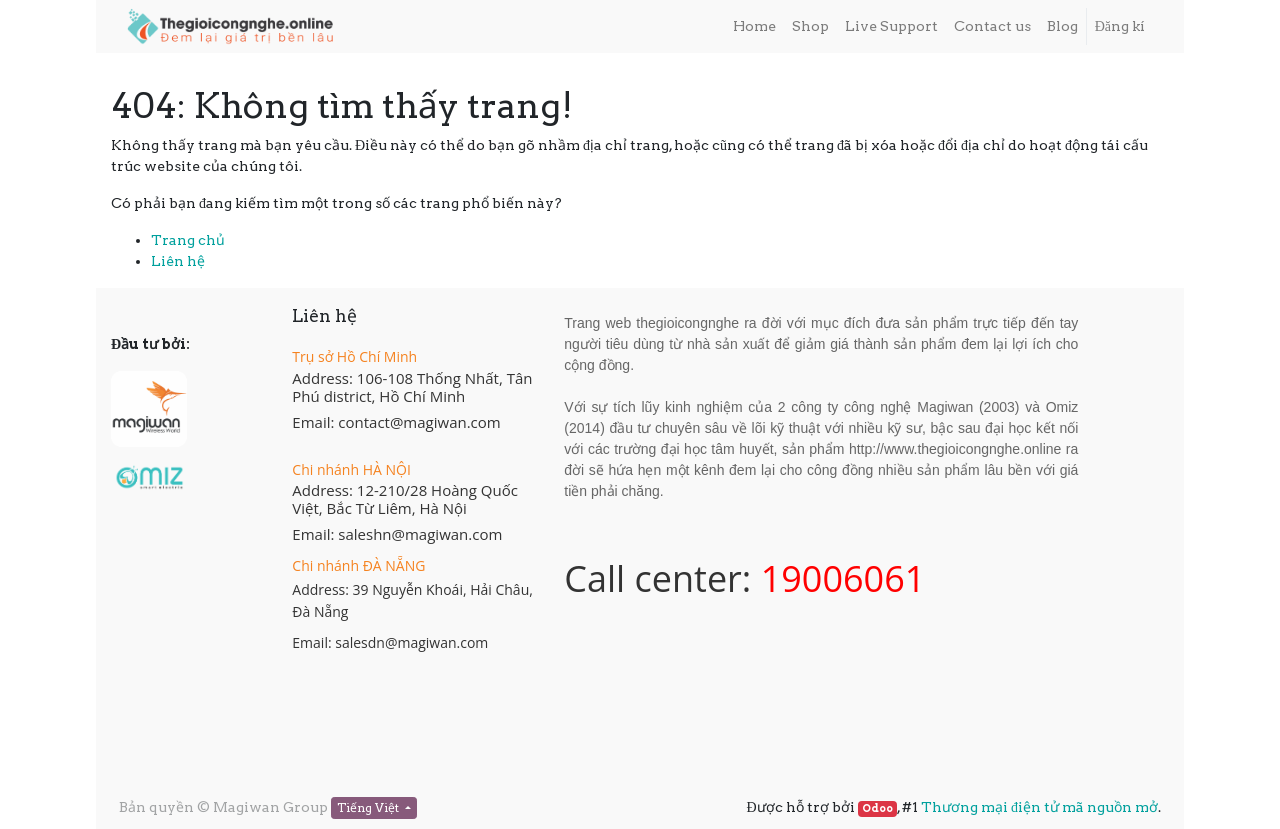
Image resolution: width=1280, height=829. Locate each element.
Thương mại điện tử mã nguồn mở (1039, 807)
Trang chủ (188, 240)
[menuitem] (754, 26)
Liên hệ (178, 261)
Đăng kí (1120, 26)
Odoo (877, 808)
